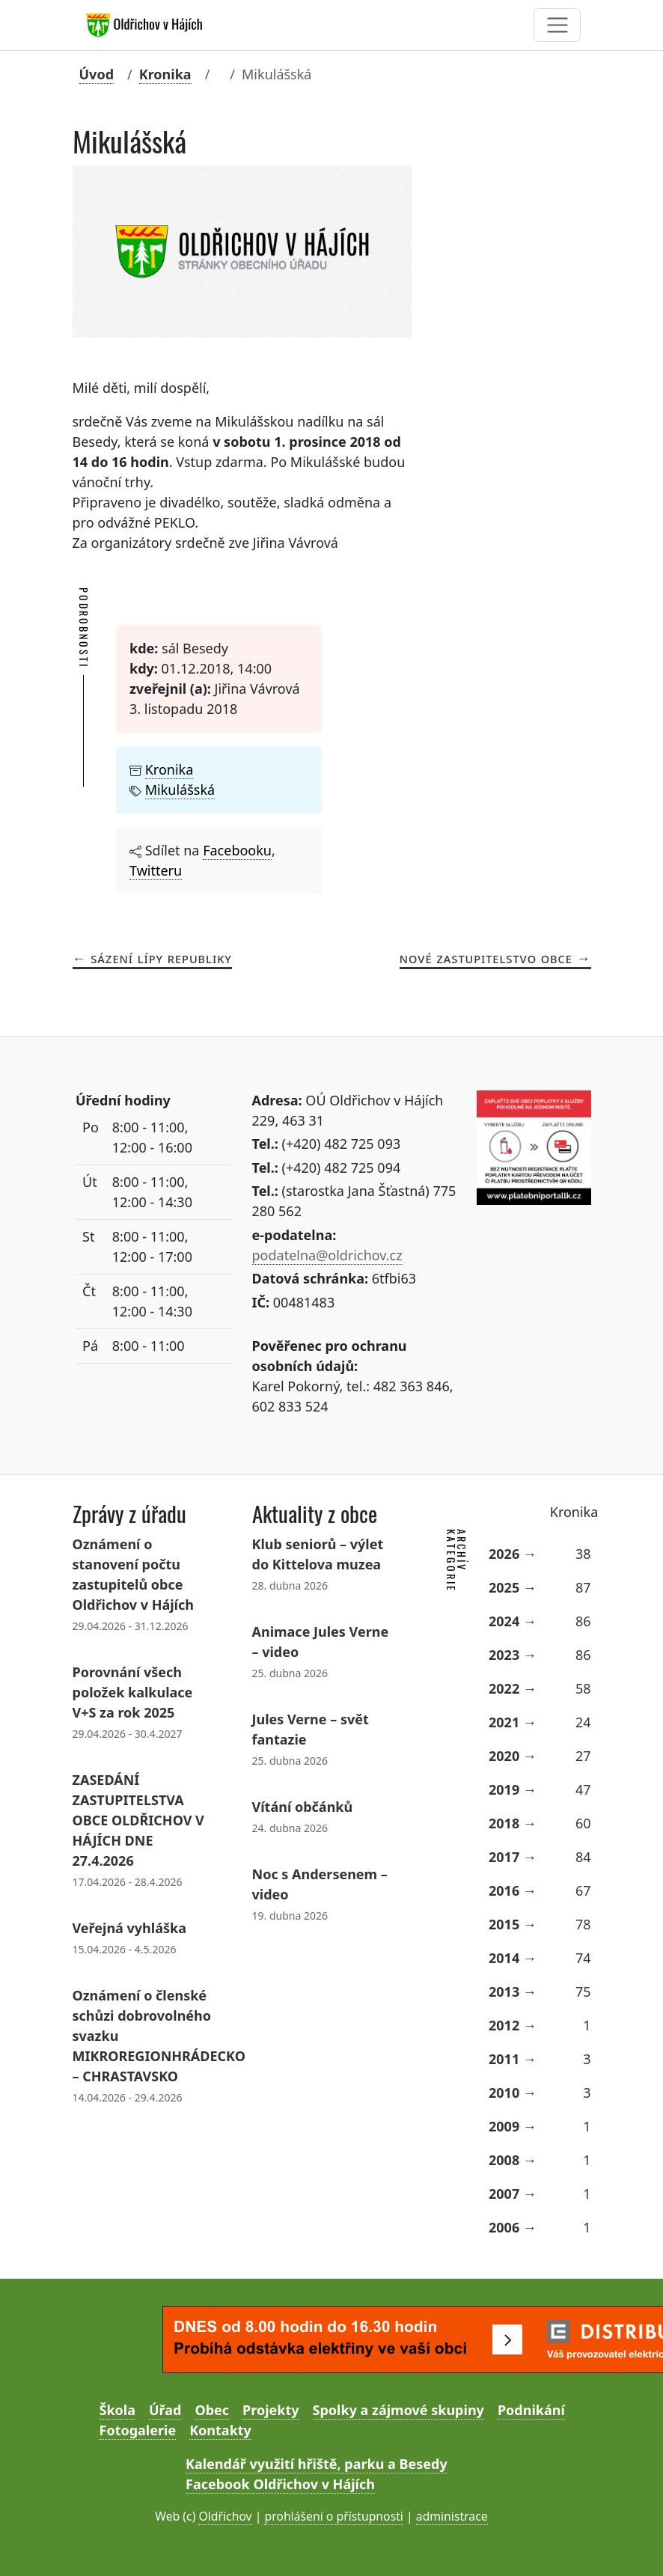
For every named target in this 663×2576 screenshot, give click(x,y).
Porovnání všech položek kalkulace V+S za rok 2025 (133, 1692)
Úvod (96, 74)
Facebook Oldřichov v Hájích (280, 2484)
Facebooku (237, 850)
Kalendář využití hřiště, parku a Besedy (316, 2464)
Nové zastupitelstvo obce (486, 958)
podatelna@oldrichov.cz (327, 1255)
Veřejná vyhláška (129, 1928)
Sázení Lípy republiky (161, 958)
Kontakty (220, 2430)
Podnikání (531, 2410)
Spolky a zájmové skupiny (398, 2410)
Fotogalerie (138, 2430)
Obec (212, 2410)
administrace (452, 2516)
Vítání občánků (302, 1807)
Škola (117, 2410)
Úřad (165, 2410)
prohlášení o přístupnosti (333, 2516)
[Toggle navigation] (557, 25)
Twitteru (155, 870)
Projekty (270, 2410)
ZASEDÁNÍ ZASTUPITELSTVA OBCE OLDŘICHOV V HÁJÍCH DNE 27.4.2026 (138, 1820)
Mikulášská (180, 790)
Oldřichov (224, 2516)
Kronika (165, 74)
